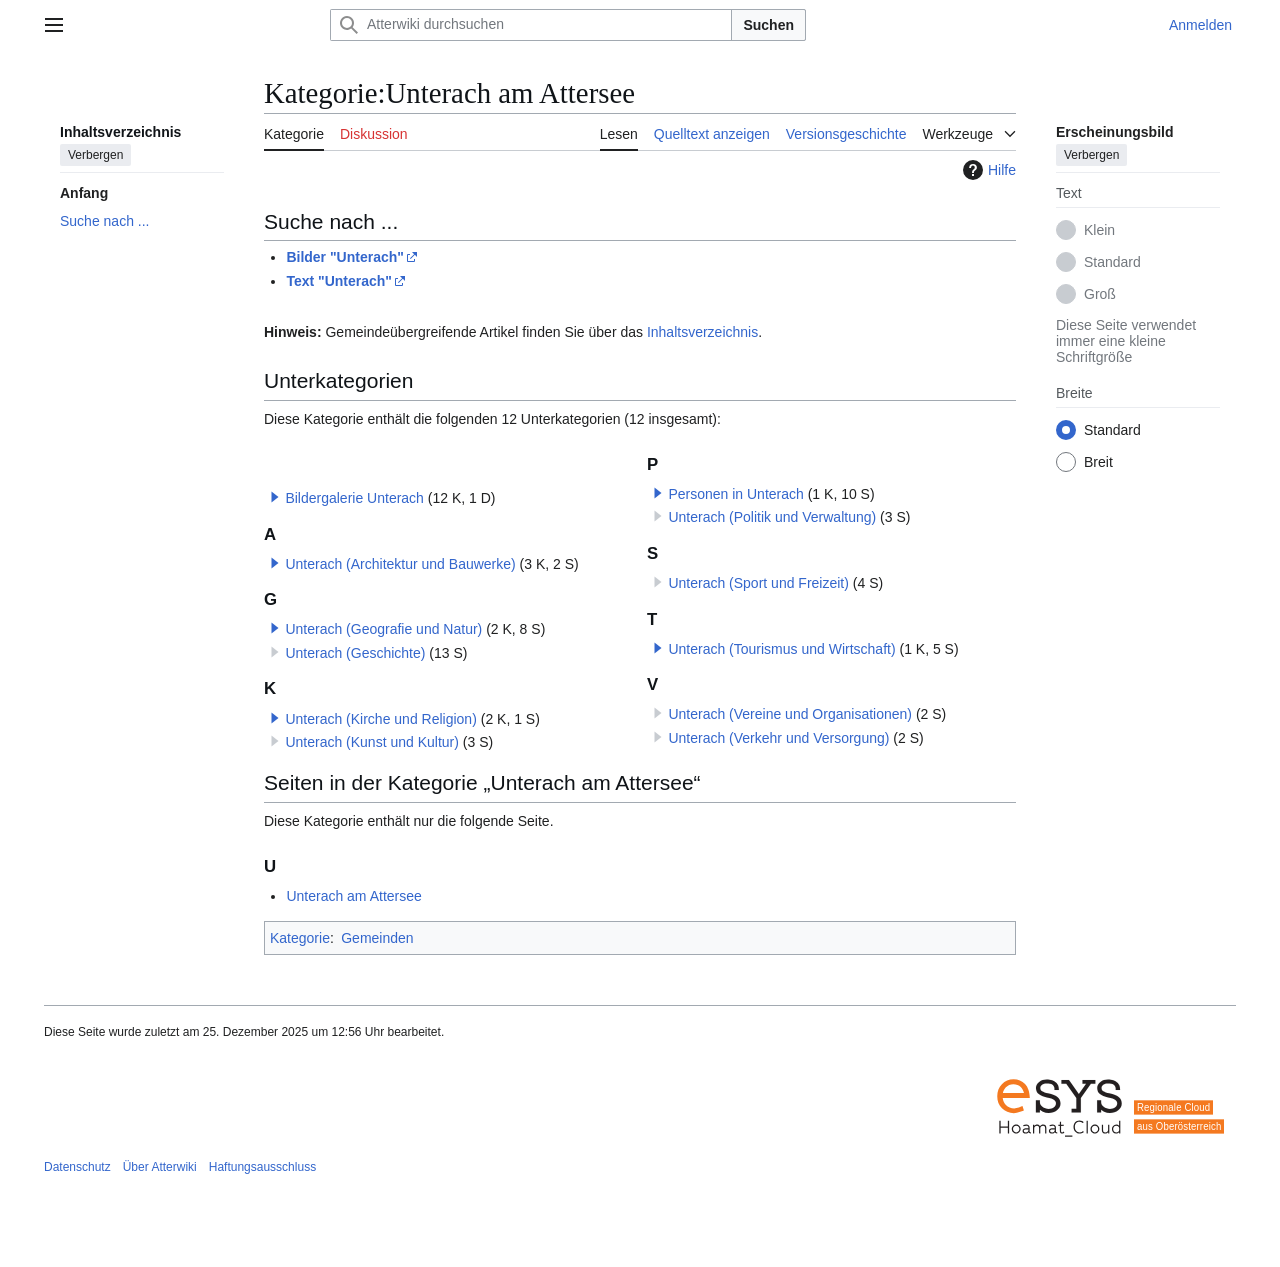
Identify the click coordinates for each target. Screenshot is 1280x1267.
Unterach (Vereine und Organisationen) (790, 714)
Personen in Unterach (735, 494)
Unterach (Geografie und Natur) (383, 629)
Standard (1112, 262)
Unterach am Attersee (353, 896)
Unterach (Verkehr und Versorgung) (778, 738)
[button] (275, 497)
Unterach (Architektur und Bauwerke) (400, 564)
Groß (1100, 294)
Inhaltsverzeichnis (702, 332)
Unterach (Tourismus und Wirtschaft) (781, 649)
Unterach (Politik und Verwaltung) (772, 517)
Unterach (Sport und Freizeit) (758, 583)
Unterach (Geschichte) (355, 653)
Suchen (768, 25)
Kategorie (300, 938)
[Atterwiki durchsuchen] (531, 25)
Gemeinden (377, 938)
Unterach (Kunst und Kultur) (372, 742)
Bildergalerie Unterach (354, 498)
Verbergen (95, 155)
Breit (1098, 462)
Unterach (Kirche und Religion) (380, 719)
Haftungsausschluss (262, 1167)
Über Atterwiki (160, 1167)
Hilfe (987, 170)
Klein (1099, 230)
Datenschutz (77, 1167)
